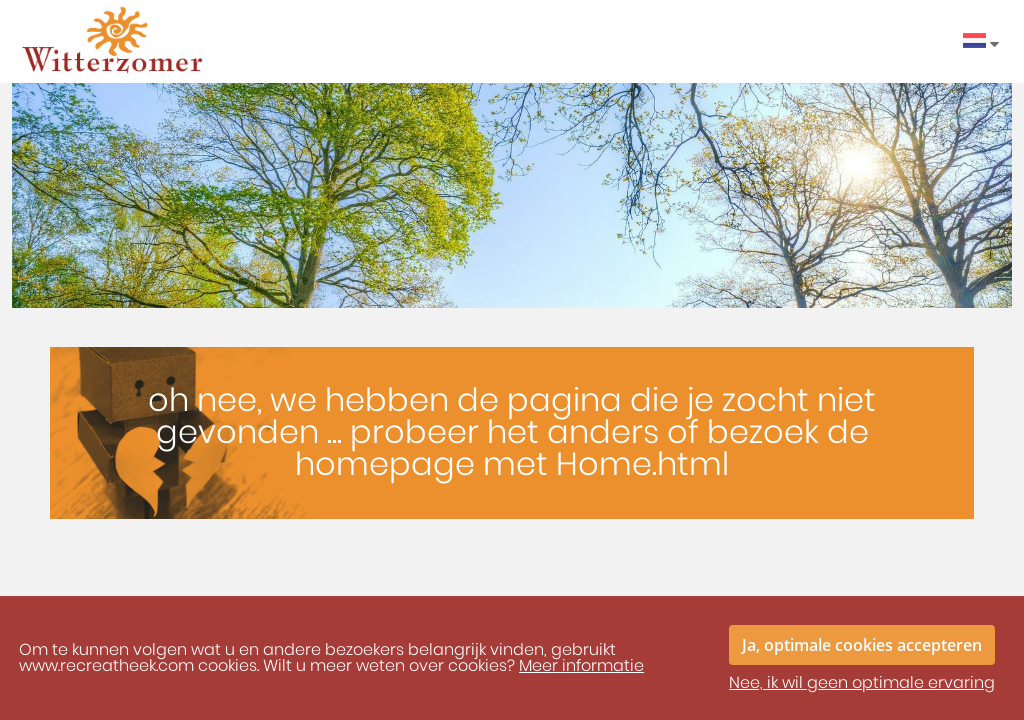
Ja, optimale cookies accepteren (862, 645)
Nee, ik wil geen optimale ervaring (862, 683)
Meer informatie (581, 666)
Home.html (642, 465)
